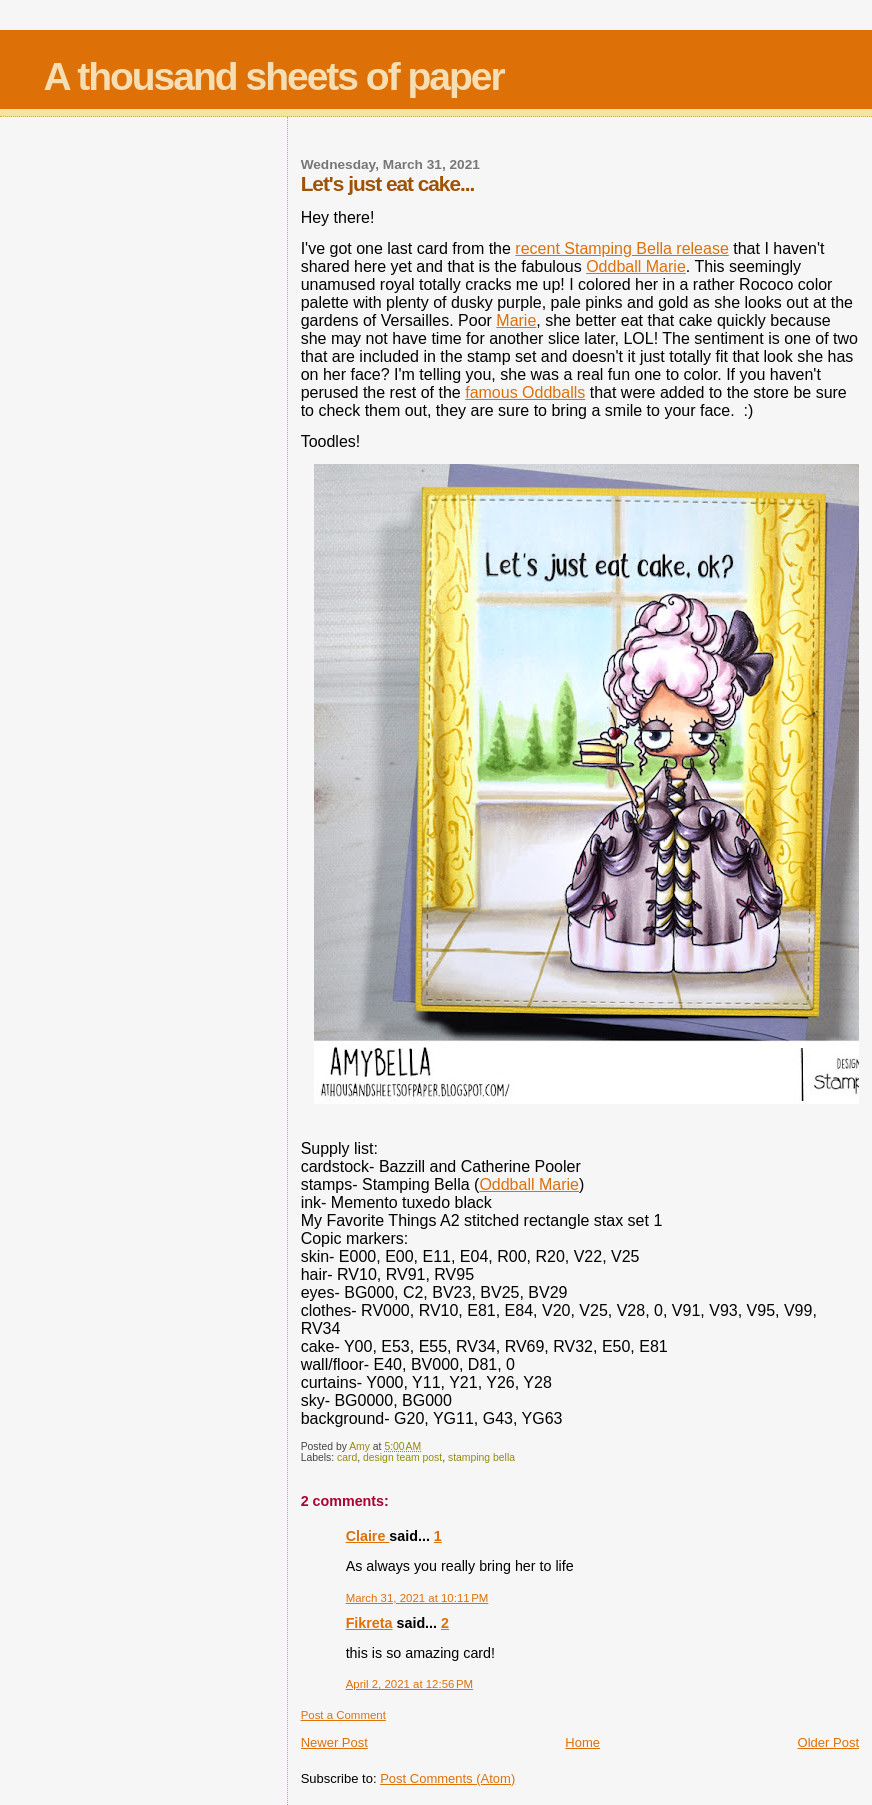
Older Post (828, 1742)
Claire (368, 1536)
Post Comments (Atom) (447, 1778)
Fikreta (369, 1623)
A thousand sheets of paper (274, 76)
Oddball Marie (636, 266)
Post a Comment (343, 1715)
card (347, 1457)
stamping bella (481, 1457)
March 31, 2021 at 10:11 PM (417, 1598)
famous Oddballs (525, 392)
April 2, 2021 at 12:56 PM (409, 1684)
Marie (516, 320)
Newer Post (334, 1742)
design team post (402, 1457)
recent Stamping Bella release (621, 248)
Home (582, 1742)
